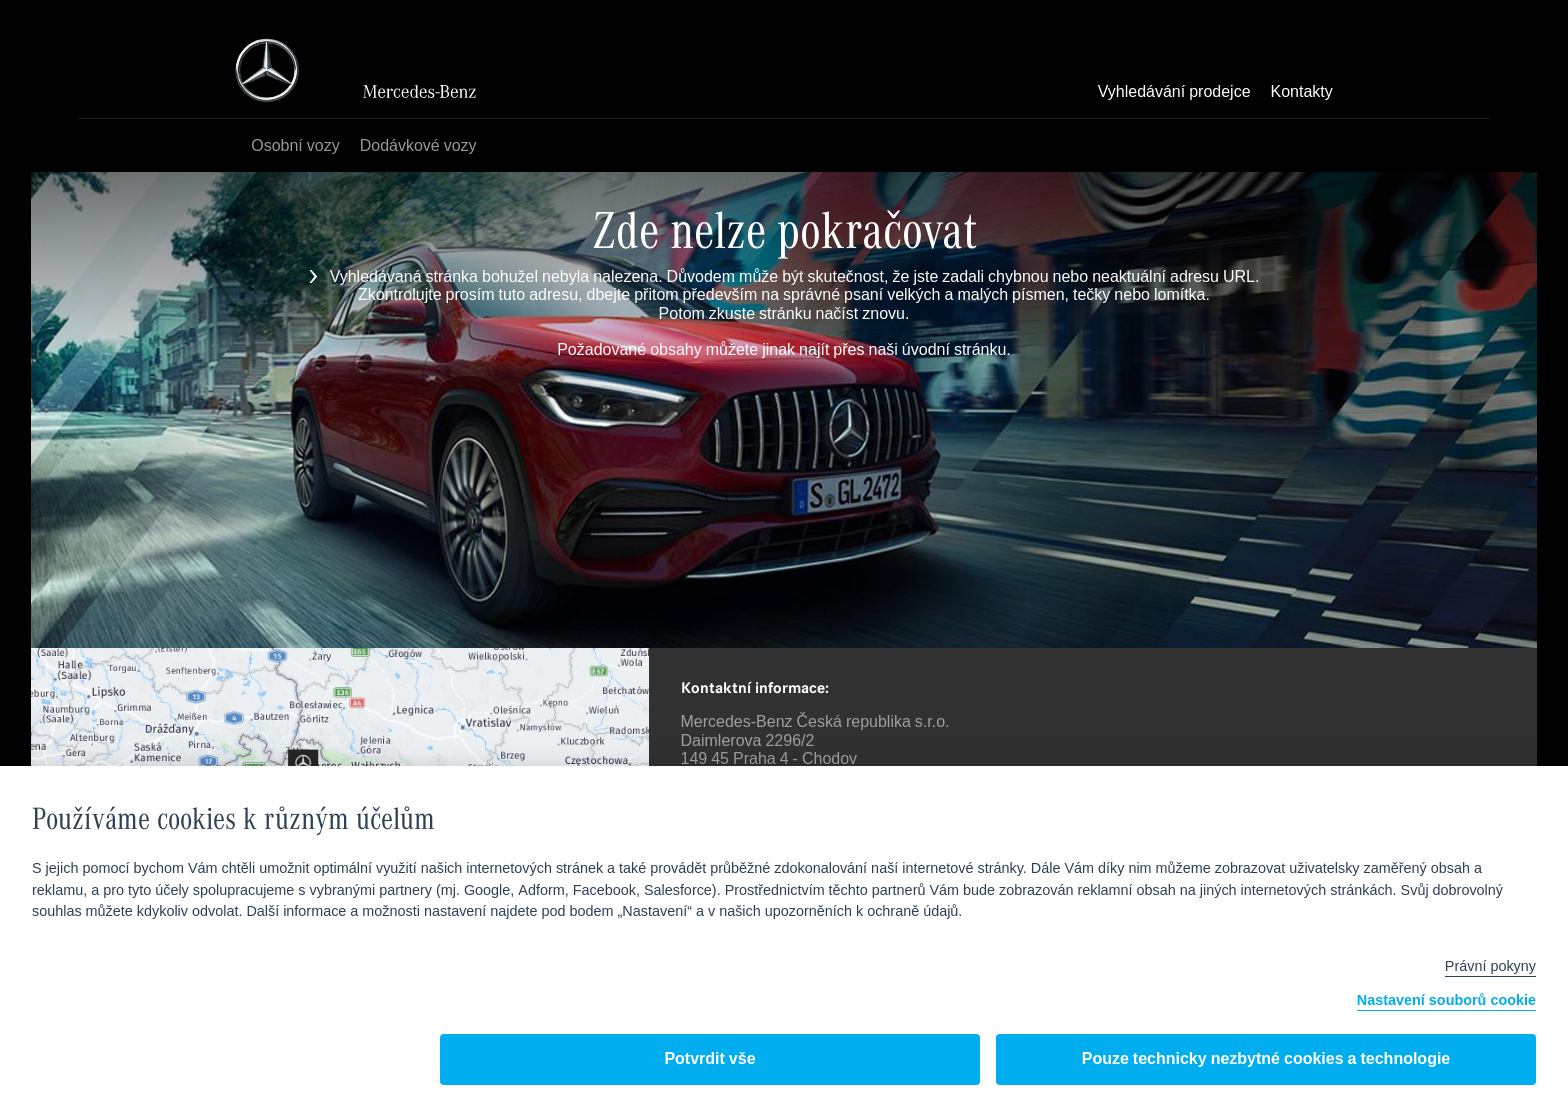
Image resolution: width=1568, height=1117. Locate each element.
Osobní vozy (295, 146)
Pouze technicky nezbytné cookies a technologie (1266, 1059)
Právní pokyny (1490, 967)
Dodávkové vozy (418, 146)
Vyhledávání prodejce (1174, 93)
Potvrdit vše (709, 1059)
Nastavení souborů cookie (1446, 1001)
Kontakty (1302, 93)
